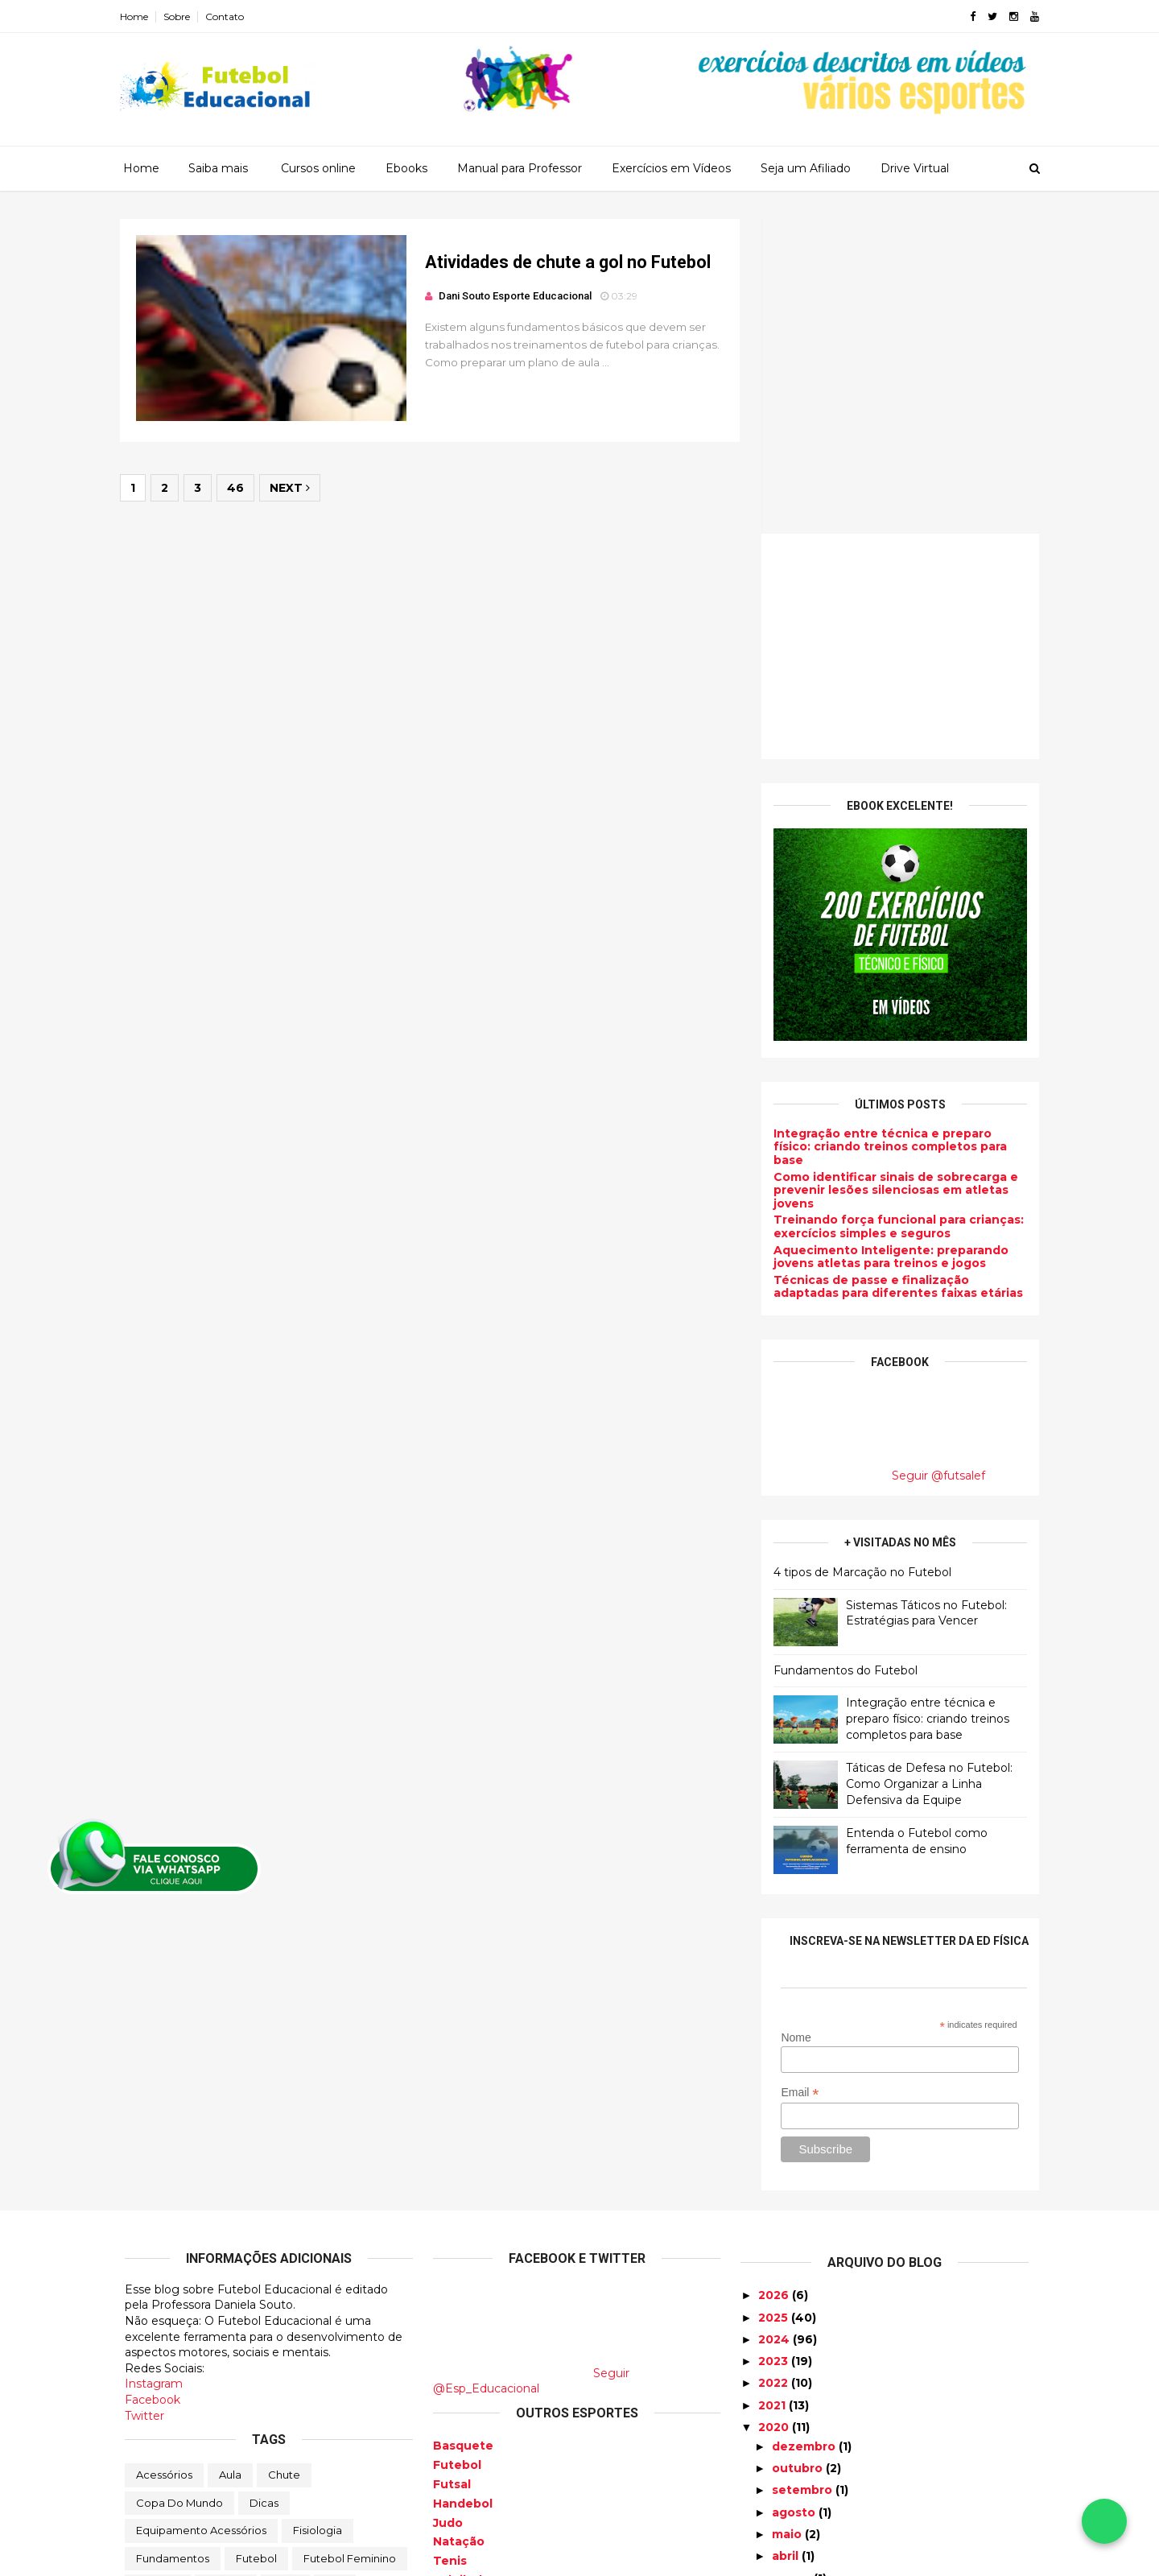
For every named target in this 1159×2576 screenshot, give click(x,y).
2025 (774, 2003)
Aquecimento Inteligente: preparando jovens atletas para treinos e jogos (886, 942)
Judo (448, 2208)
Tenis (450, 2246)
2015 (773, 2448)
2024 (775, 2024)
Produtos (160, 2327)
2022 (774, 2068)
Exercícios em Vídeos (671, 168)
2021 (773, 2090)
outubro (799, 2153)
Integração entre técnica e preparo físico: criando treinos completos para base (885, 832)
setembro (803, 2175)
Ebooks (406, 168)
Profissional (240, 2327)
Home (139, 16)
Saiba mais (218, 168)
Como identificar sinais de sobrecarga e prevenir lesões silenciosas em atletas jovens (891, 876)
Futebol (256, 2243)
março (793, 2263)
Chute (284, 2159)
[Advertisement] (895, 331)
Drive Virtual (915, 168)
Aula (230, 2159)
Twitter (144, 2101)
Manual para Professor (519, 168)
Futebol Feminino (349, 2243)
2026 (775, 1980)
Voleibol (457, 2265)
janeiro (795, 2307)
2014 (774, 2469)
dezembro (805, 2131)
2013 (773, 2491)
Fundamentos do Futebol (841, 1355)
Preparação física (309, 2299)
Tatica (375, 2327)
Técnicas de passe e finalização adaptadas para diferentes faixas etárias (893, 972)
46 (240, 490)
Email (795, 1777)
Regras (315, 2327)
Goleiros (157, 2271)
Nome (791, 1722)
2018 (774, 2382)
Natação (459, 2226)
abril (787, 2241)
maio (788, 2219)
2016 (774, 2425)
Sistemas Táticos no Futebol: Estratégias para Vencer (921, 1298)
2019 (774, 2359)
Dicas (264, 2188)
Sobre (181, 16)
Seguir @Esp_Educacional (531, 2066)
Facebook (152, 2085)
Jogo (285, 2271)
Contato (229, 16)
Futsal (452, 2169)
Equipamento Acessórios (201, 2215)
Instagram (154, 2069)
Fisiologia (317, 2215)
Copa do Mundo (179, 2188)
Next (294, 490)
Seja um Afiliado (806, 168)
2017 (774, 2403)
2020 (775, 2112)
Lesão (151, 2299)
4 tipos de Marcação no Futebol (858, 1257)
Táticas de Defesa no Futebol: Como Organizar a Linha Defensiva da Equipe (924, 1469)
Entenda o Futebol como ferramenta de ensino (912, 1526)
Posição (215, 2299)
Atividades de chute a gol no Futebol (560, 263)
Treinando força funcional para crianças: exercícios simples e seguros (894, 912)
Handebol (463, 2189)
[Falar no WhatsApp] (1104, 2521)
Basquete (463, 2131)
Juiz (334, 2271)
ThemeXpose (208, 2554)
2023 (774, 2046)
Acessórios (164, 2159)
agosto (795, 2197)
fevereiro (802, 2285)
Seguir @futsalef (933, 1161)
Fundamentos (172, 2243)
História (225, 2271)
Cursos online (318, 168)
